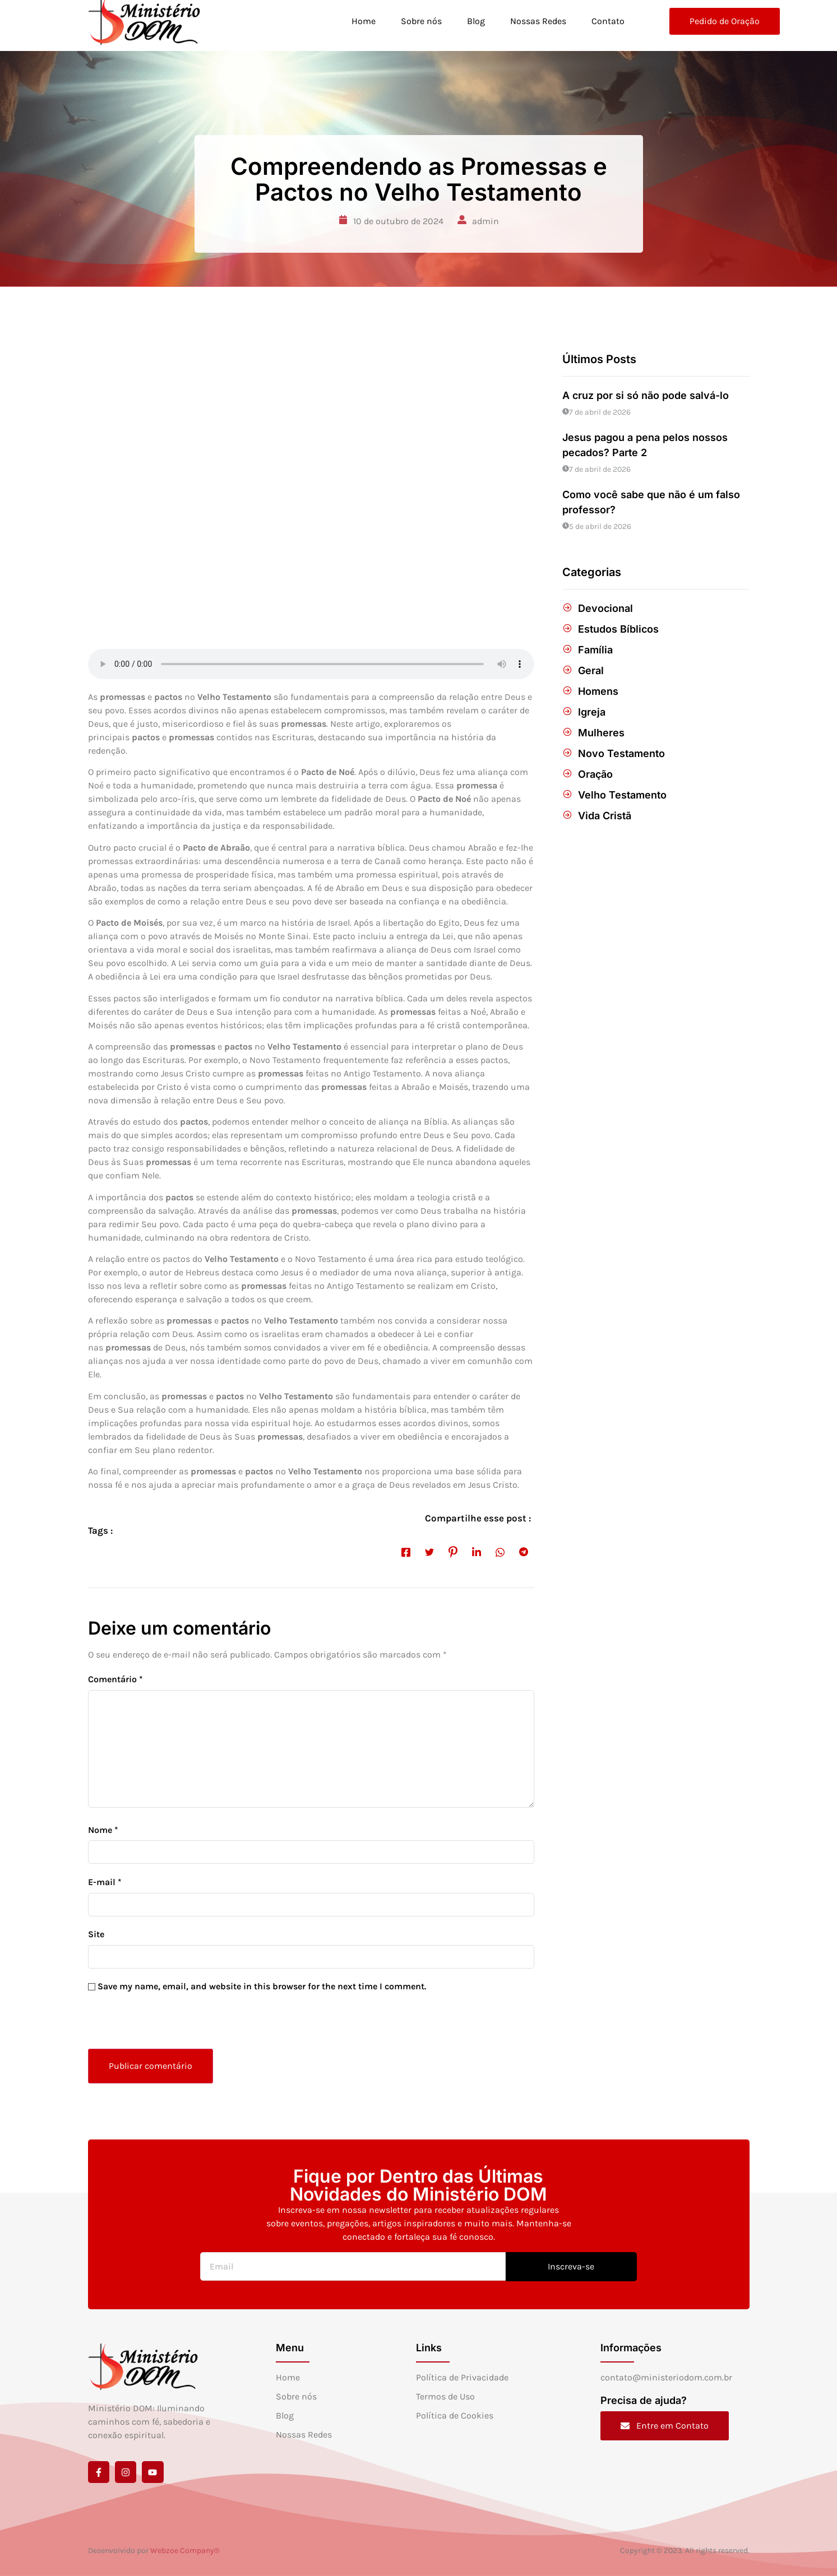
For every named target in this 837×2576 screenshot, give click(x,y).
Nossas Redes (538, 21)
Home (361, 21)
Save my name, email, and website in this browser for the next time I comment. (262, 1986)
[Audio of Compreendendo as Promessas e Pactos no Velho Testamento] (311, 664)
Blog (475, 21)
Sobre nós (419, 21)
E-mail (105, 1882)
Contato (608, 21)
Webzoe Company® (185, 2550)
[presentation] (165, 2024)
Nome (103, 1830)
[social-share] (406, 1551)
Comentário (115, 1679)
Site (96, 1934)
